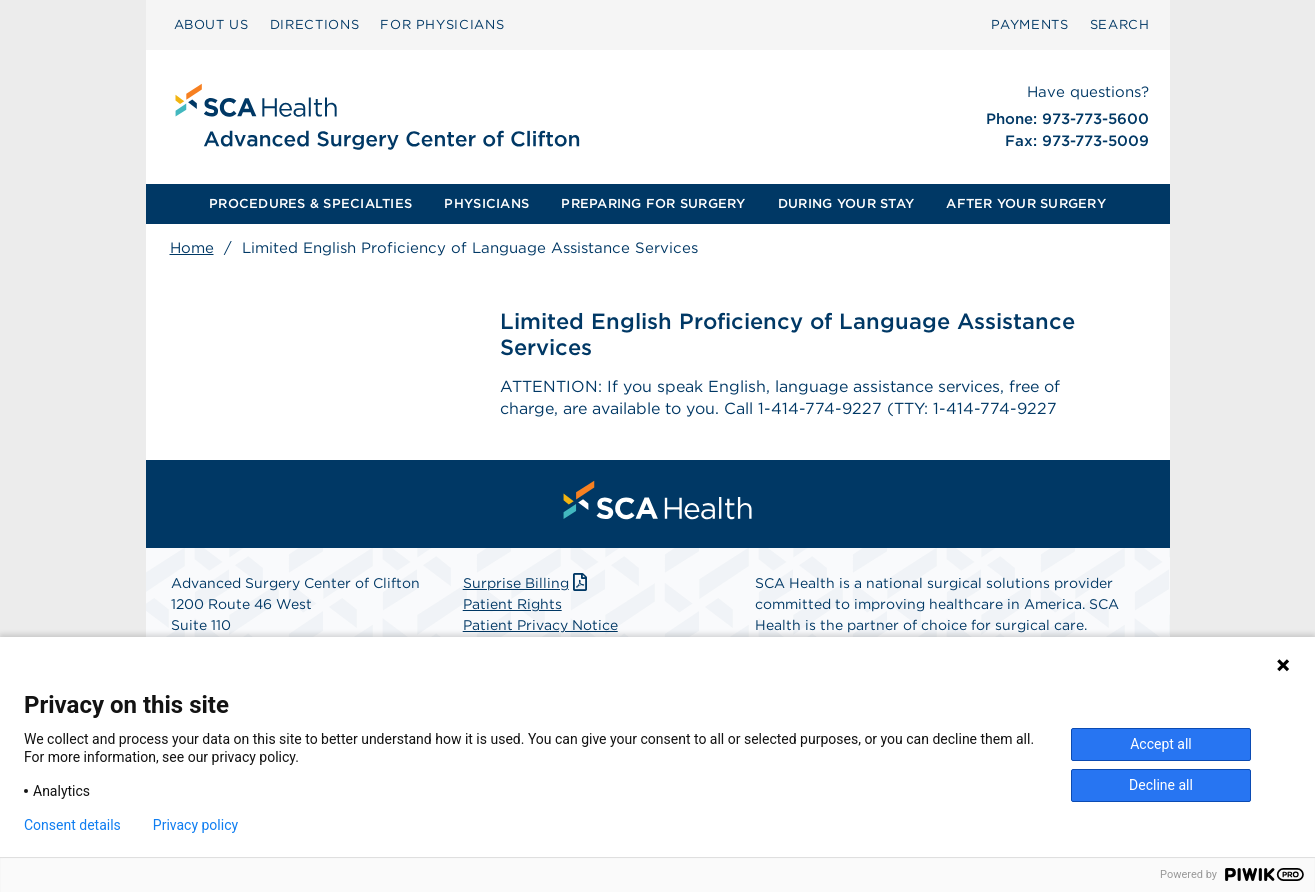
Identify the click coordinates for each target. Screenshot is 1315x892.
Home (192, 248)
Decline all (1161, 785)
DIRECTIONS (315, 24)
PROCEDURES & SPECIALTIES (310, 203)
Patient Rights (512, 604)
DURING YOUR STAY (846, 203)
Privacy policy (195, 825)
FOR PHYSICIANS (442, 24)
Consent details (72, 825)
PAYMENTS (1029, 24)
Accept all (1161, 744)
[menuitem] (211, 25)
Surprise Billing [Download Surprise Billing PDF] (527, 583)
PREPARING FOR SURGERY (653, 203)
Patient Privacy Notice (540, 625)
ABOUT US (211, 24)
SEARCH (1120, 24)
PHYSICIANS (486, 203)
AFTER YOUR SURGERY (1026, 203)
